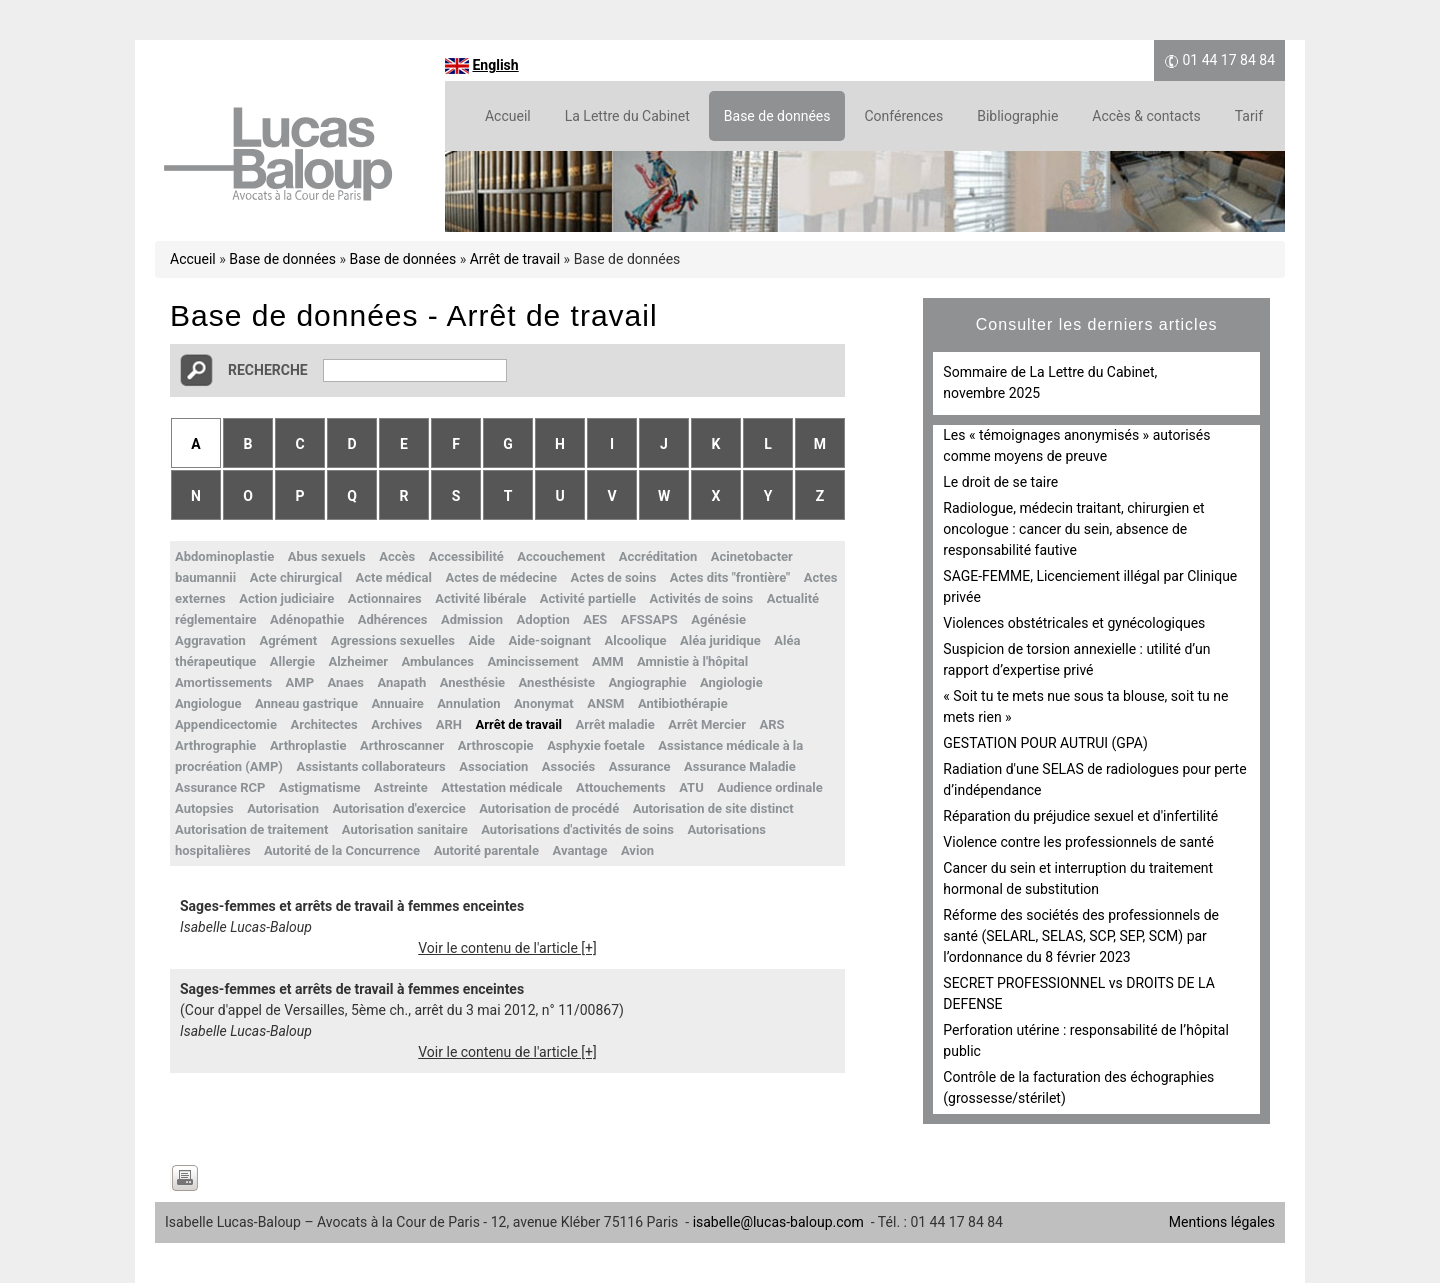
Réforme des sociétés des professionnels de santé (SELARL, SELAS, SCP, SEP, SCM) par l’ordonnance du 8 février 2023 (1081, 936)
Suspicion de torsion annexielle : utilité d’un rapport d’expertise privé (1076, 659)
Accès (397, 556)
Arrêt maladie (615, 724)
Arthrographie (215, 745)
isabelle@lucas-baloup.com (778, 1222)
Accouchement (561, 556)
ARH (449, 724)
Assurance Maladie (740, 766)
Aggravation (210, 640)
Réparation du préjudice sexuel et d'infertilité (1080, 816)
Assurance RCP (220, 787)
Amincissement (533, 661)
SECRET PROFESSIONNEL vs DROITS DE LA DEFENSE (1078, 993)
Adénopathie (307, 619)
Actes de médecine (501, 577)
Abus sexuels (327, 556)
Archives (396, 724)
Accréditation (658, 556)
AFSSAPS (649, 619)
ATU (691, 787)
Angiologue (208, 703)
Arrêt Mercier (707, 724)
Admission (472, 619)
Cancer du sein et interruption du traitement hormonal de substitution (1078, 878)
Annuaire (397, 703)
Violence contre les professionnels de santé (1078, 842)
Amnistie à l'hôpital (692, 661)
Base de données (777, 116)
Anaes (346, 682)
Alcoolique (635, 640)
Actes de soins (613, 577)
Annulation (468, 703)
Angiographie (648, 682)
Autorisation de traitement (251, 829)
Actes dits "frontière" (730, 577)
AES (595, 619)
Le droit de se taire (1000, 482)
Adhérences (393, 619)
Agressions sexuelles (393, 640)
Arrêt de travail (515, 259)
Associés (568, 766)
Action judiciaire (286, 598)
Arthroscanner (402, 745)
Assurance (640, 766)
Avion (637, 850)
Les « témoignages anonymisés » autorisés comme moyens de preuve (1076, 445)
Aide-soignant (550, 640)
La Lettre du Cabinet (627, 116)
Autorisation (283, 808)
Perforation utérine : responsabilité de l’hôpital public (1086, 1040)
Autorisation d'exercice (398, 808)
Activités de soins (701, 598)
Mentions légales (1222, 1222)
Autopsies (204, 808)
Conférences (903, 116)
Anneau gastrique (306, 703)
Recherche (268, 370)
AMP (300, 682)
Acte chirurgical (296, 577)
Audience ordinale (769, 787)
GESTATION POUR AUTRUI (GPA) (1045, 743)
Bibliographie (1017, 116)
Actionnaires (385, 598)
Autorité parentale (486, 850)
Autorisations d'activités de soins (577, 829)
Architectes (324, 724)
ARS (771, 724)
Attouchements (621, 787)
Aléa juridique (720, 640)
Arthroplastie (308, 745)
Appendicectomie (226, 724)
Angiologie (731, 682)
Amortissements (223, 682)
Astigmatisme (320, 787)
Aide (482, 640)
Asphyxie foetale (596, 745)
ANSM (605, 703)
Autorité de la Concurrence (342, 850)
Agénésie (718, 619)
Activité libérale (480, 598)
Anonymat (544, 703)
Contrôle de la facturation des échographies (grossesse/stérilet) (1078, 1087)
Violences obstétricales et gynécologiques (1074, 623)
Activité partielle (588, 598)
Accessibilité (466, 556)
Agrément (288, 640)
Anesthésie (472, 682)
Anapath (402, 682)
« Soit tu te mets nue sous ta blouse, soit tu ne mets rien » (1085, 706)
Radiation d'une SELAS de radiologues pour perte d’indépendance (1094, 779)
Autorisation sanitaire (405, 829)
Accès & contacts (1146, 116)
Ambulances (438, 661)
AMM (608, 661)
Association (493, 766)
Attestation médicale (501, 787)
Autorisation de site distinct (713, 808)
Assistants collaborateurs (370, 766)
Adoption (543, 619)
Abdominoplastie (224, 556)
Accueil (508, 116)
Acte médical (394, 577)
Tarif (1249, 116)
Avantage (580, 850)
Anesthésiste (557, 682)
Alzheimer (358, 661)
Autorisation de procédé (549, 808)
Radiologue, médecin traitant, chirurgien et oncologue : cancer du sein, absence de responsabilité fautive (1073, 529)
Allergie (292, 661)
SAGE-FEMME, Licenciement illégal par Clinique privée (1090, 586)
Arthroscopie (496, 745)
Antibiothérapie (683, 703)
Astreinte (401, 787)
